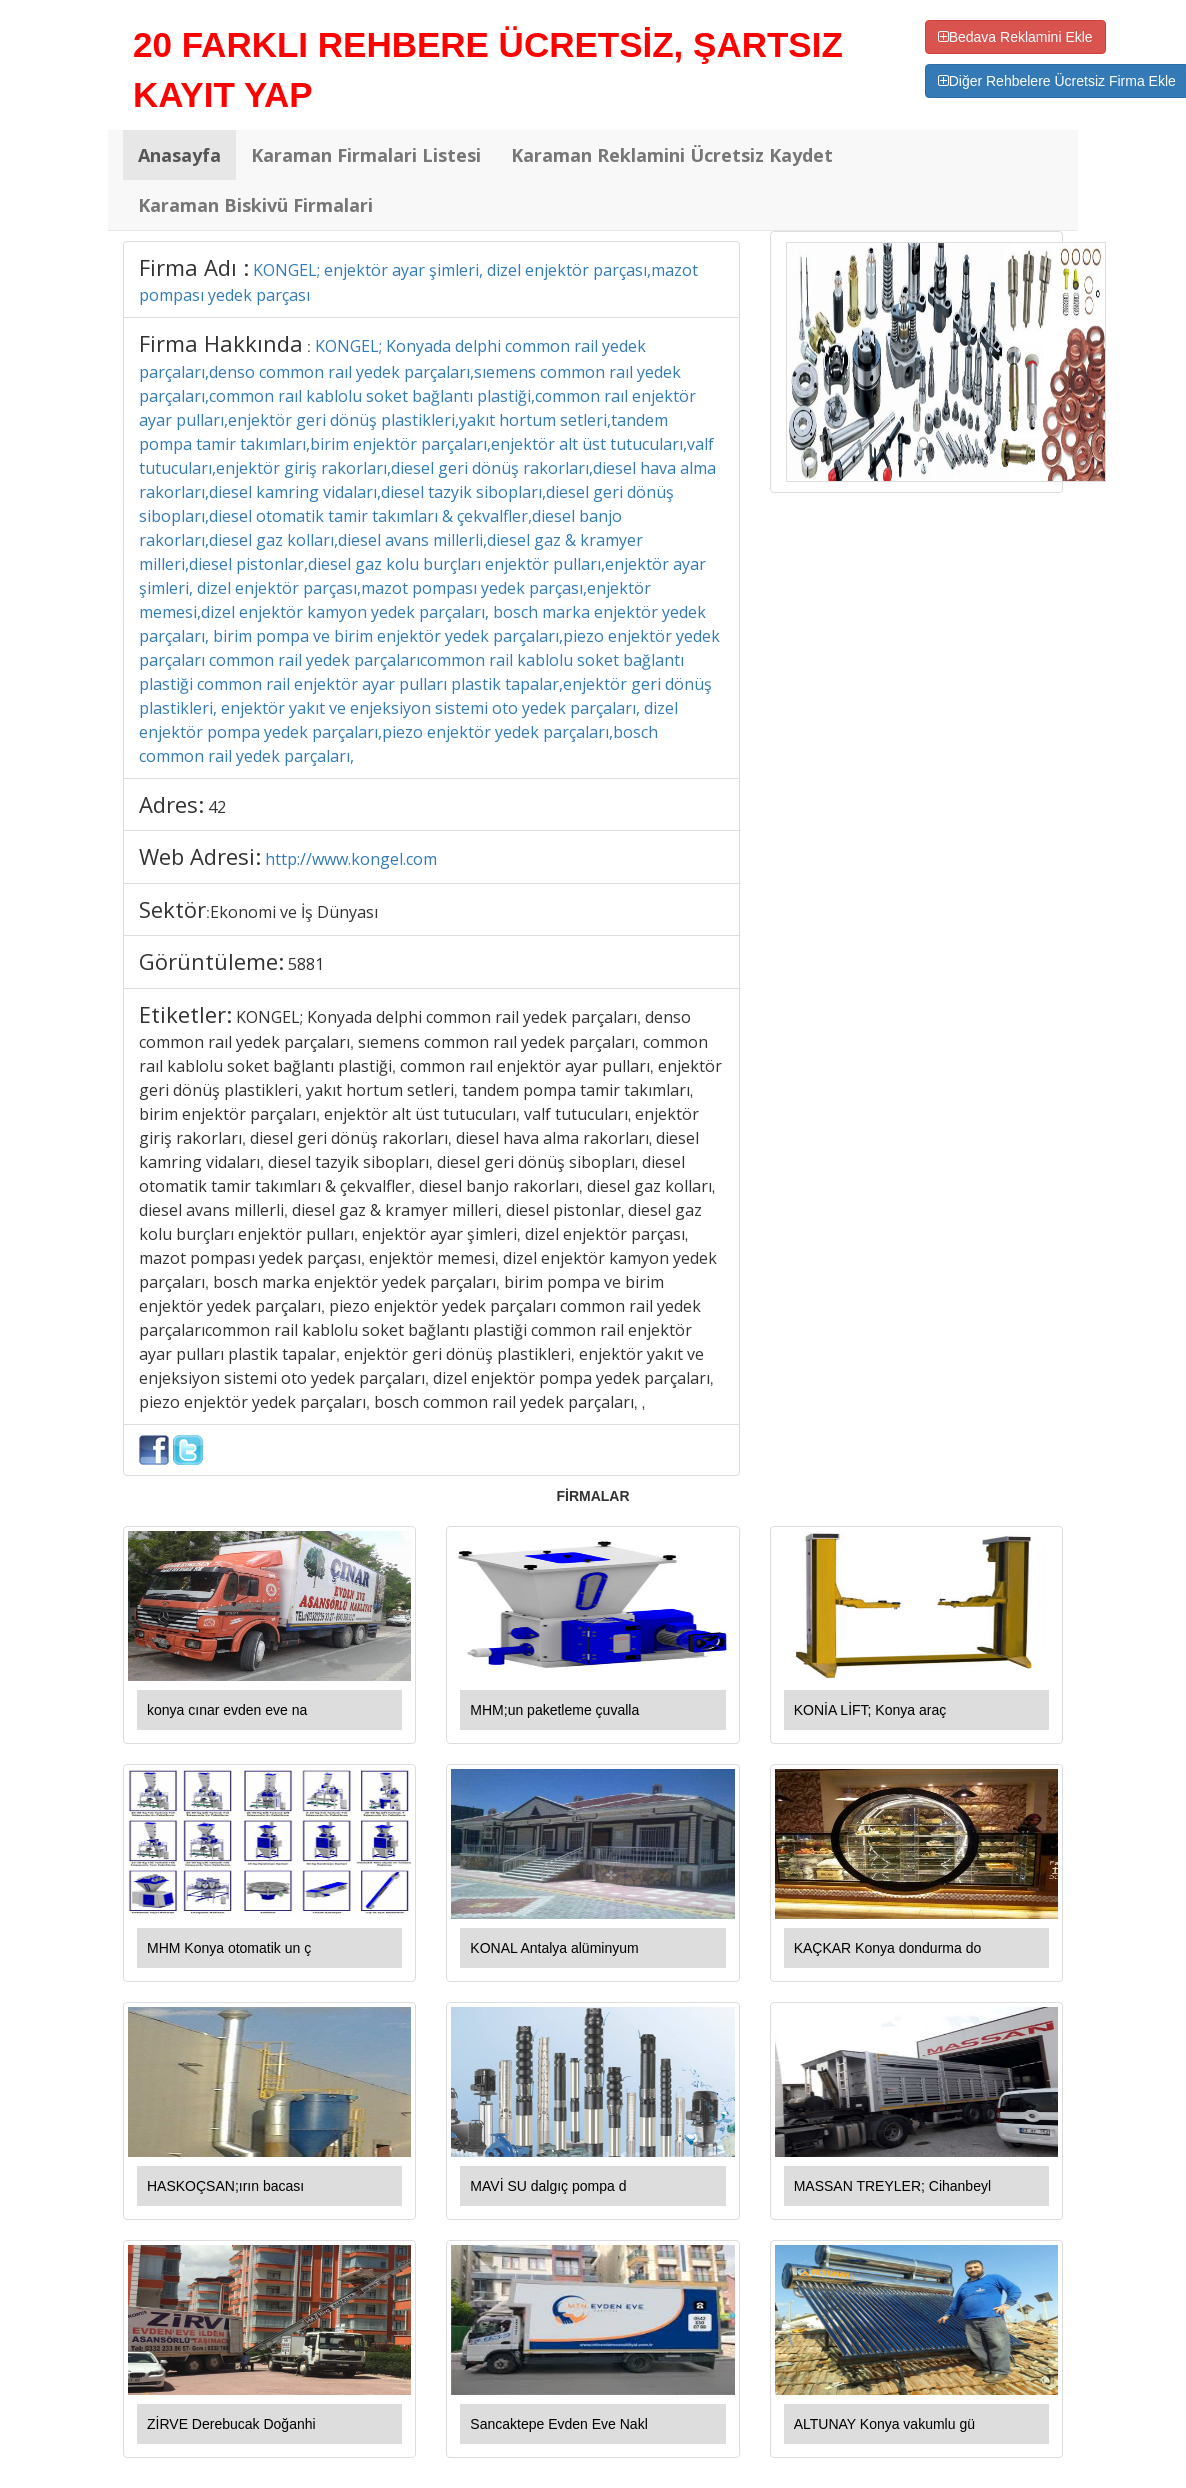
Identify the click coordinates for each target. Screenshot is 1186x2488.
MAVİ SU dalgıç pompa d (548, 2186)
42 (217, 807)
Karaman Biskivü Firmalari (255, 205)
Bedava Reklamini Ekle (1015, 37)
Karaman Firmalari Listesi (366, 155)
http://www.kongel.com (351, 859)
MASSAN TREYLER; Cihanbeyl (892, 2186)
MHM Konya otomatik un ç (229, 1948)
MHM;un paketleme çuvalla (554, 1710)
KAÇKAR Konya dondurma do (888, 1948)
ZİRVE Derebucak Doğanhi (231, 2424)
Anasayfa (179, 155)
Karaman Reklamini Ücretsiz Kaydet (672, 155)
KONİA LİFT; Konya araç (870, 1710)
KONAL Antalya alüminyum (554, 1948)
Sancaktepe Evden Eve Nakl (558, 2424)
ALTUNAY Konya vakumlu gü (884, 2424)
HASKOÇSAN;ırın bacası (225, 2186)
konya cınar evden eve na (227, 1710)
